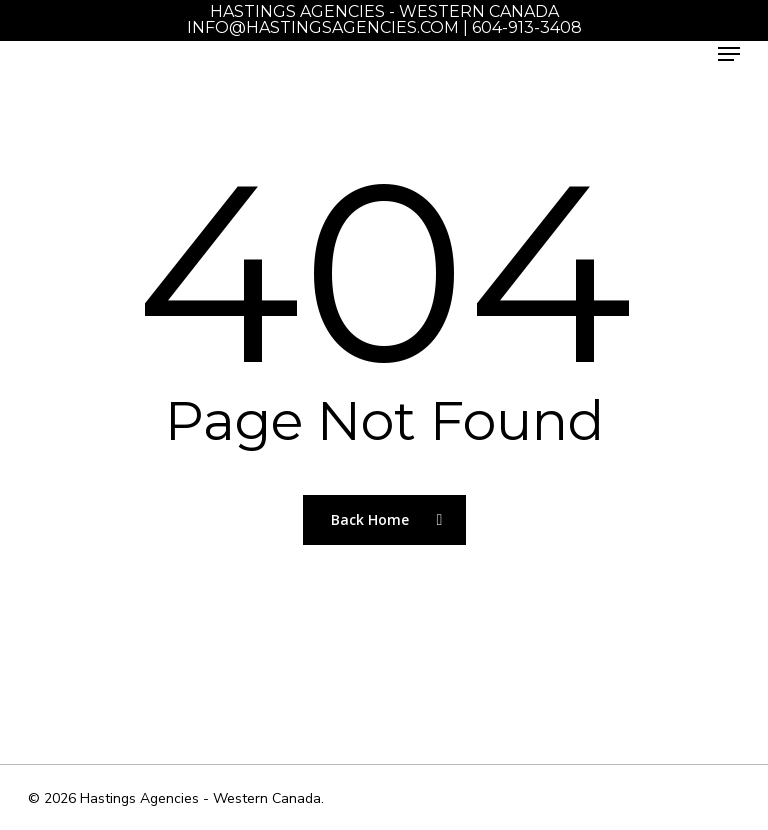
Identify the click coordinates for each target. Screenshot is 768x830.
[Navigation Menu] (729, 54)
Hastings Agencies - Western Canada (384, 11)
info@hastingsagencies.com (323, 27)
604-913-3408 (527, 27)
